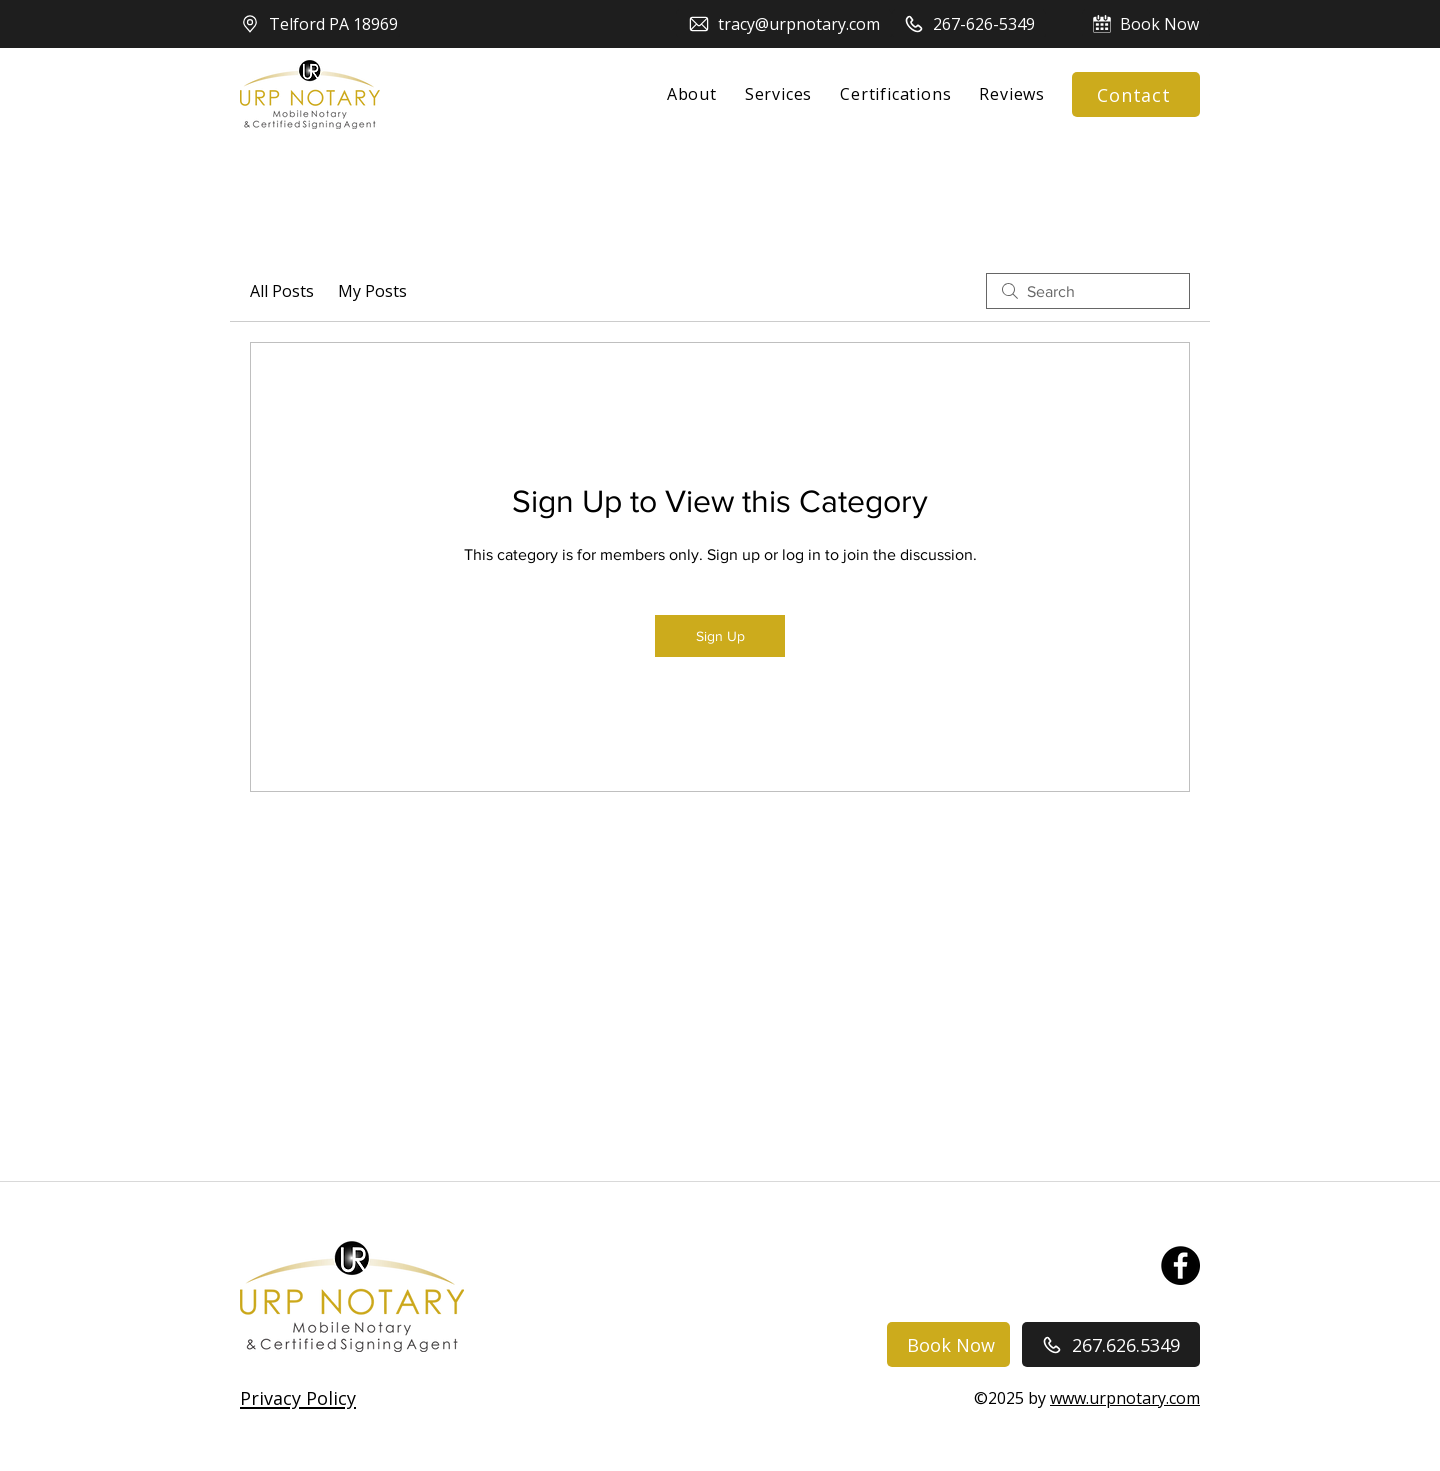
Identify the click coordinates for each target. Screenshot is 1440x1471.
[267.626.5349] (1111, 1344)
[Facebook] (1180, 1265)
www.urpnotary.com (1125, 1398)
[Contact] (1136, 94)
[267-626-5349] (969, 24)
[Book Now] (1146, 24)
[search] (1088, 291)
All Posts (282, 291)
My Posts (372, 291)
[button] (298, 1398)
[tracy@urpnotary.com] (784, 24)
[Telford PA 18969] (320, 24)
